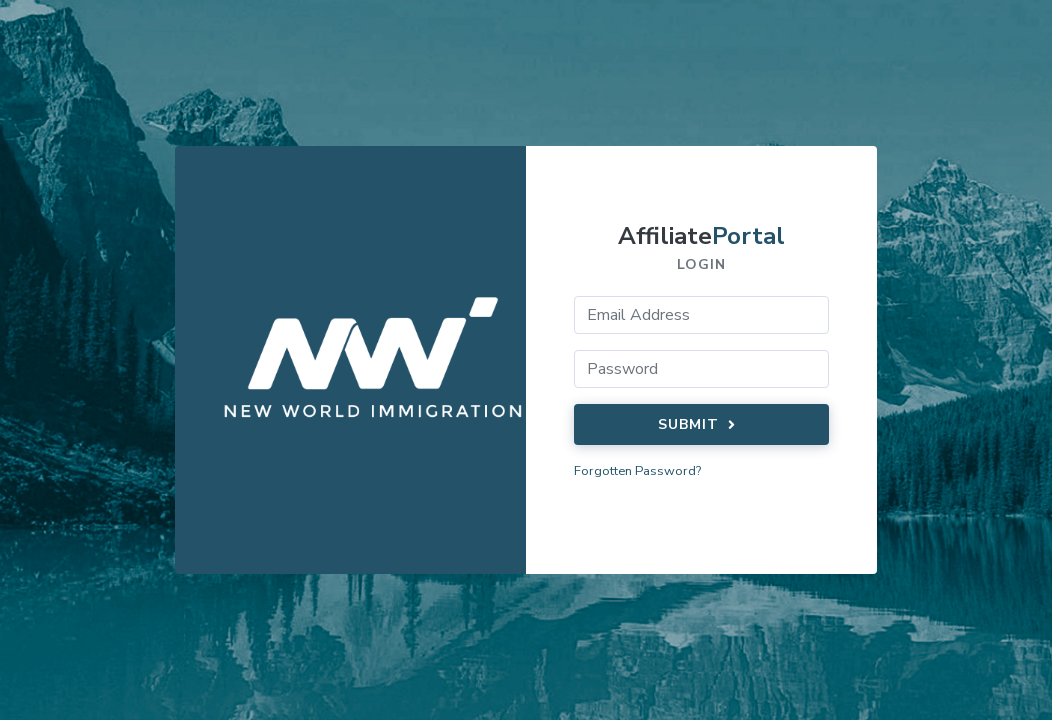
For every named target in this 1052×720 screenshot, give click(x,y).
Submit (700, 424)
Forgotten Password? (637, 471)
